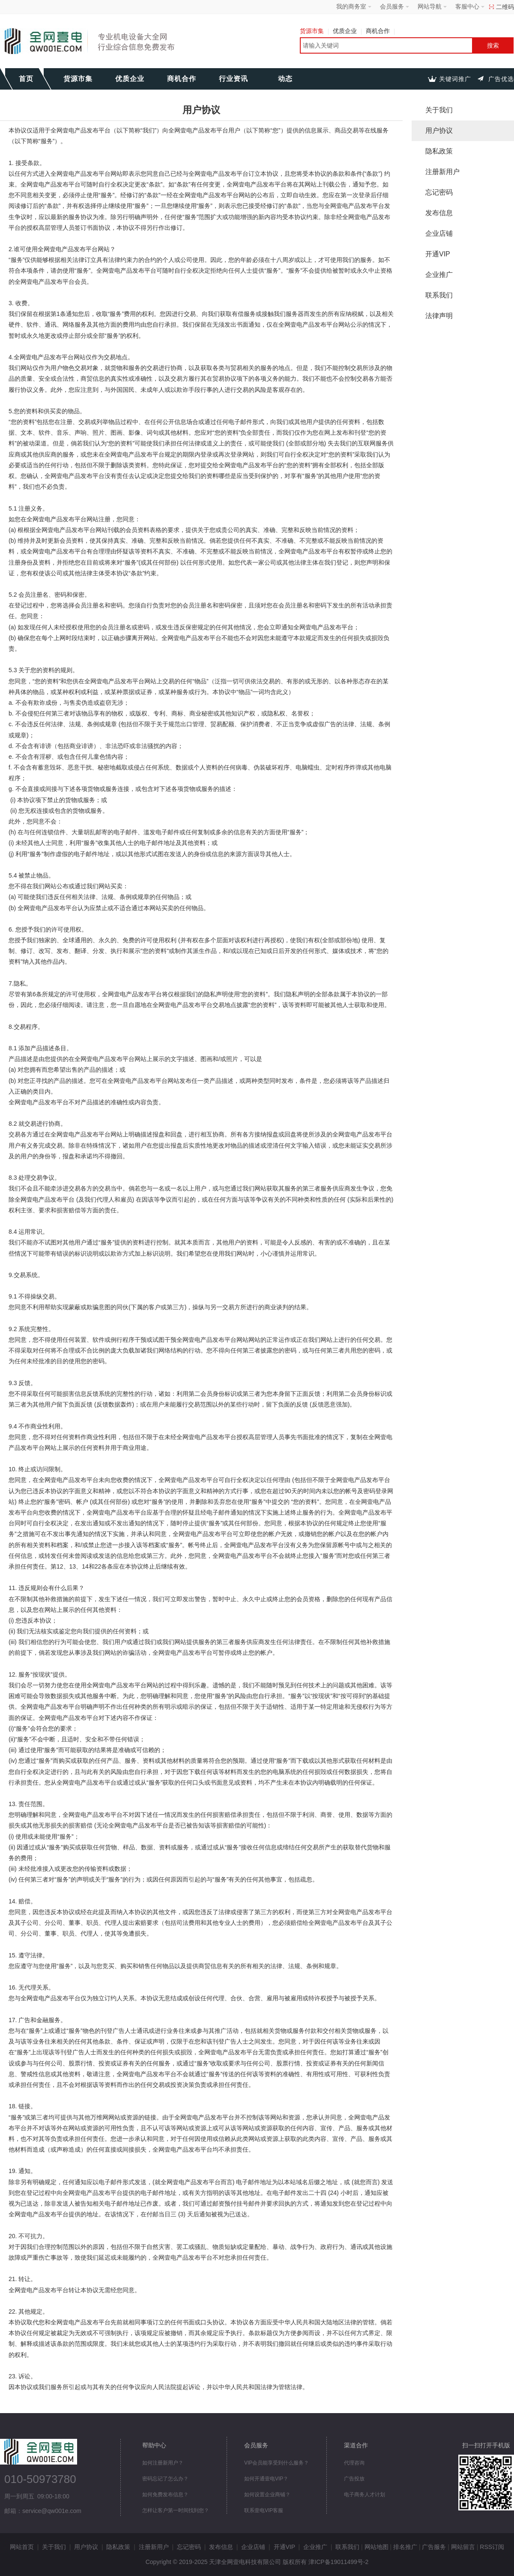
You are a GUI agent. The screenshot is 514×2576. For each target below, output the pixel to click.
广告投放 (354, 2479)
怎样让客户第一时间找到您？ (175, 2510)
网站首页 (22, 2546)
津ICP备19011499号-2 (338, 2561)
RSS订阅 (492, 2546)
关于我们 (439, 110)
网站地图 (376, 2546)
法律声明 (439, 315)
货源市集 (314, 30)
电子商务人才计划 (364, 2495)
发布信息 (439, 212)
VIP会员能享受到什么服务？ (276, 2463)
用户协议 (439, 130)
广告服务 (434, 2546)
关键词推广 (455, 78)
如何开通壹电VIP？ (266, 2479)
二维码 (505, 6)
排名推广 (405, 2546)
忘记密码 (439, 192)
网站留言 (463, 2546)
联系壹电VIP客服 (263, 2510)
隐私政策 (439, 151)
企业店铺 (439, 233)
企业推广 (439, 274)
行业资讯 (233, 78)
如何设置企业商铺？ (267, 2495)
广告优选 (501, 78)
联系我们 (439, 295)
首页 (26, 78)
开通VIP (437, 254)
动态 (285, 78)
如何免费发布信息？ (165, 2495)
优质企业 (347, 30)
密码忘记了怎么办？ (165, 2479)
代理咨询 (354, 2463)
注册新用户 (442, 171)
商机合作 (380, 30)
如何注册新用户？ (162, 2463)
